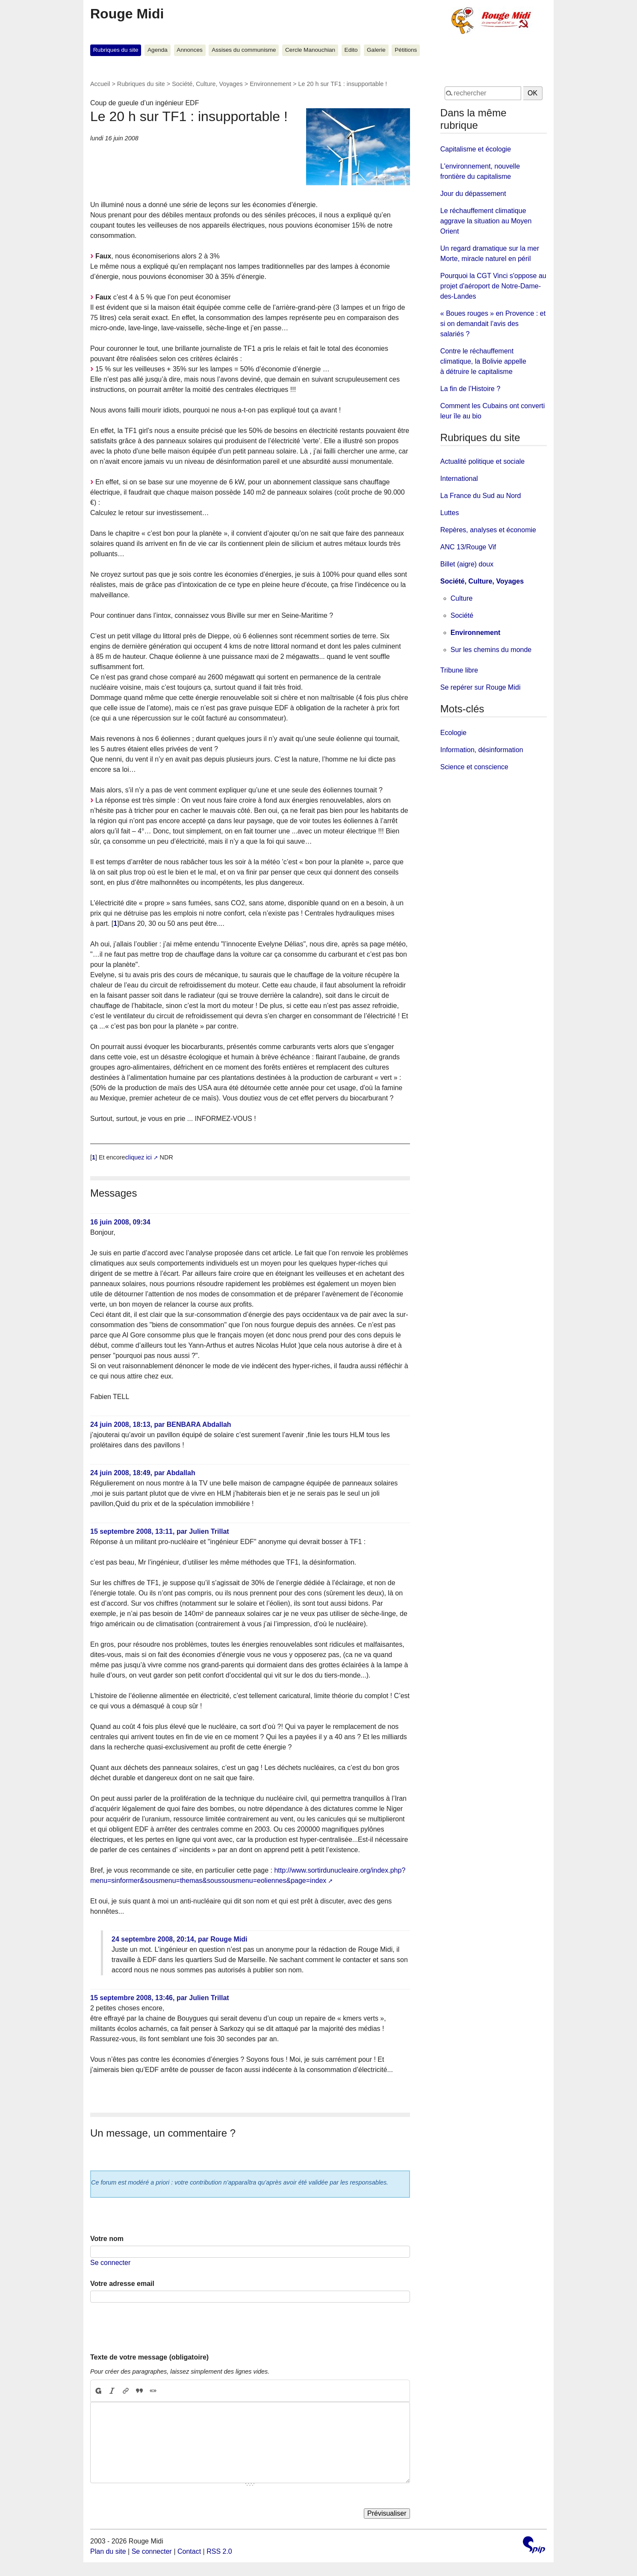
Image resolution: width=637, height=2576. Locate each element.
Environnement (270, 83)
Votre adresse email (122, 2283)
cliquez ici (138, 1157)
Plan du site (108, 2551)
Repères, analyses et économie (488, 530)
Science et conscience (474, 767)
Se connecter (110, 2262)
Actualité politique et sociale (482, 461)
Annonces (189, 50)
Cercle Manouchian (310, 50)
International (459, 478)
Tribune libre (459, 670)
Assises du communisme (244, 50)
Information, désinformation (481, 749)
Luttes (449, 512)
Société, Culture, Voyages (207, 83)
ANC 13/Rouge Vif (468, 547)
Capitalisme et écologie (475, 149)
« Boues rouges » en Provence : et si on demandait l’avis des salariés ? (493, 324)
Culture (462, 598)
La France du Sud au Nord (480, 495)
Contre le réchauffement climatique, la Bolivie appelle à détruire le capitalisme (483, 361)
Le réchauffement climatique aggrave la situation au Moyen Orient (485, 221)
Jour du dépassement (473, 193)
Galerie (376, 50)
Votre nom (107, 2238)
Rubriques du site (116, 50)
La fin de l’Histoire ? (470, 388)
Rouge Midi (127, 13)
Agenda (157, 50)
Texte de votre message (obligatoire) (149, 2357)
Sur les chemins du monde (491, 649)
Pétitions (406, 50)
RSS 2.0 (219, 2551)
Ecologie (453, 732)
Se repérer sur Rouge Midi (480, 687)
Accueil (100, 83)
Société (462, 615)
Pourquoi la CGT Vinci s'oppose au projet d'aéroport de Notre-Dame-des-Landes (493, 286)
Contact (189, 2551)
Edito (351, 50)
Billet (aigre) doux (467, 564)
